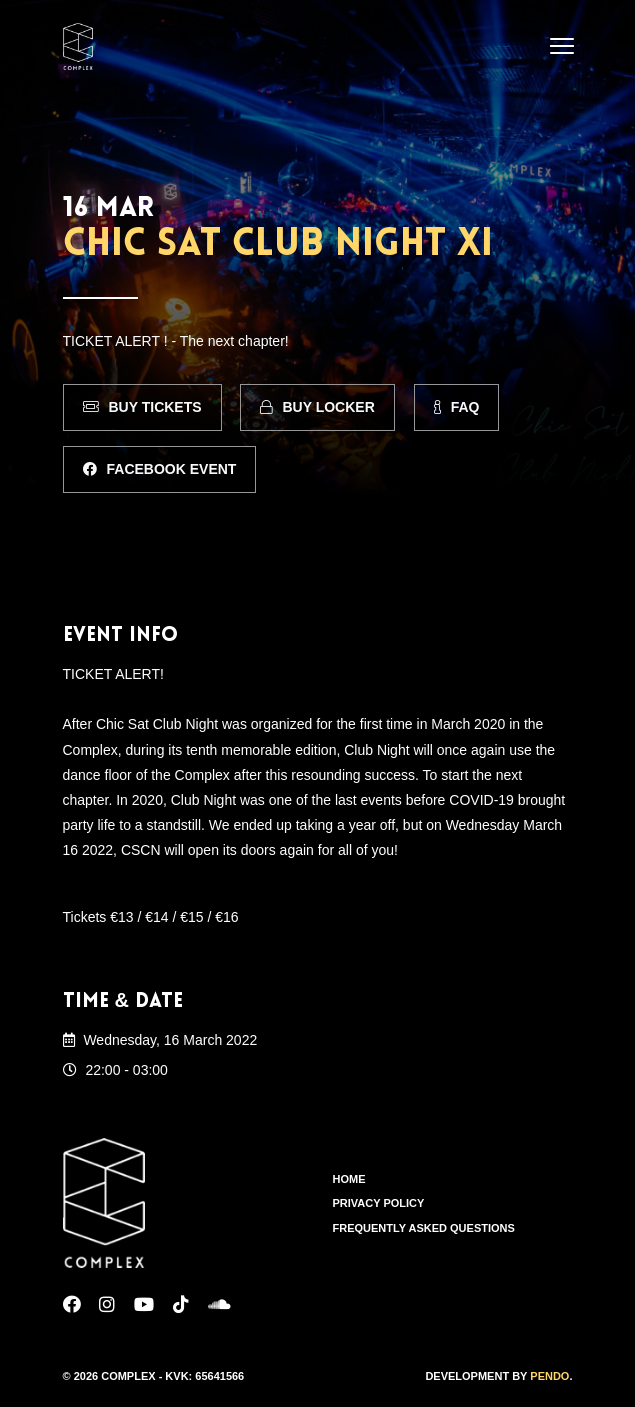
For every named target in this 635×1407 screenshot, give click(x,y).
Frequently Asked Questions (424, 1228)
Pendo (549, 1376)
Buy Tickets (142, 407)
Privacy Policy (379, 1203)
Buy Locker (317, 407)
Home (349, 1179)
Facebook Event (160, 469)
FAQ (457, 407)
